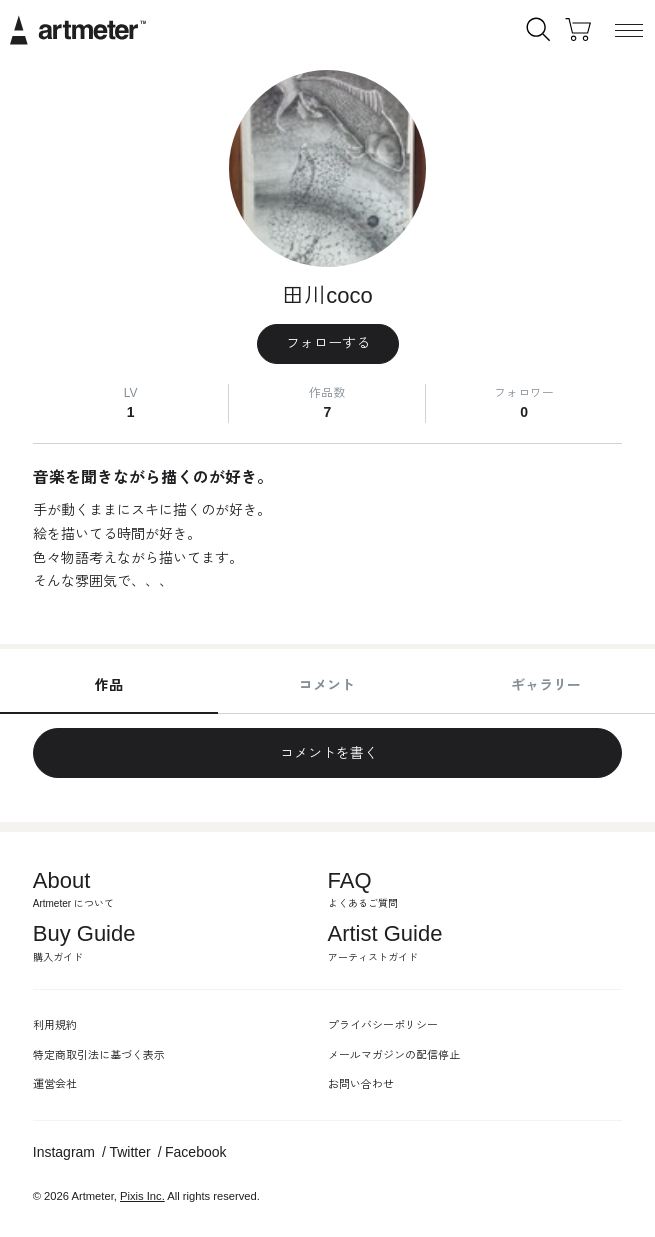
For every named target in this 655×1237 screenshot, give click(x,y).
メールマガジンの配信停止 (394, 1055)
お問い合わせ (361, 1084)
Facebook (195, 1152)
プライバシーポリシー (383, 1025)
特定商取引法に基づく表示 (99, 1055)
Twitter (129, 1152)
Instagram (64, 1152)
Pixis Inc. (142, 1196)
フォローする (328, 343)
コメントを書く (328, 753)
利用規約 (55, 1025)
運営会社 (55, 1084)
